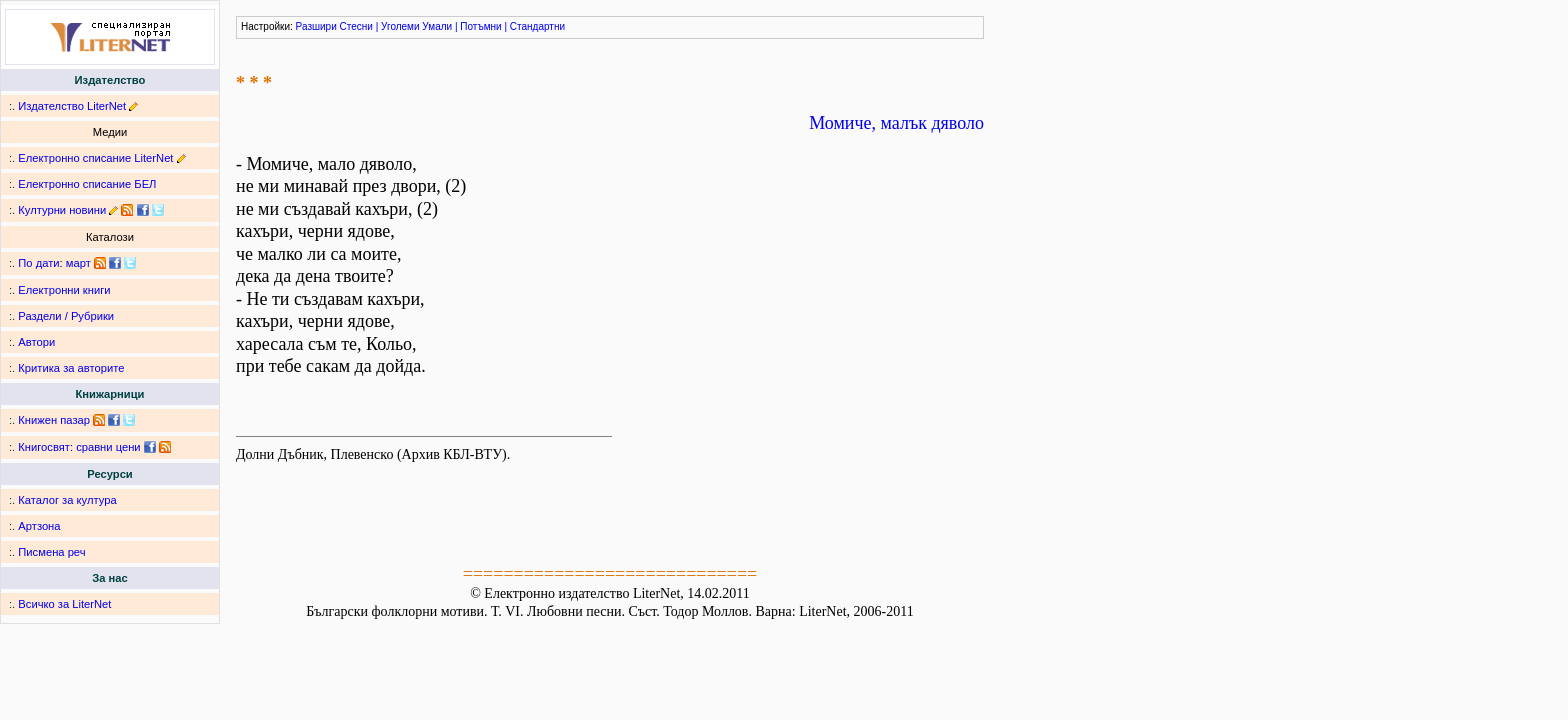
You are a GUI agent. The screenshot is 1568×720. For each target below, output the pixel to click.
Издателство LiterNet (72, 106)
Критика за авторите (71, 368)
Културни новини (62, 210)
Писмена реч (51, 552)
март (78, 263)
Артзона (39, 526)
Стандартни (537, 26)
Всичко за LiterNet (64, 604)
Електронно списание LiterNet (95, 158)
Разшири (316, 26)
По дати (38, 263)
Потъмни (480, 26)
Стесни (356, 26)
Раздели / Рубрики (66, 316)
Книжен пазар (54, 420)
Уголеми (400, 26)
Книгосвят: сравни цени (79, 447)
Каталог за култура (67, 500)
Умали (437, 26)
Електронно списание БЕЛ (87, 184)
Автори (36, 342)
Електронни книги (64, 290)
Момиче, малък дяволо (896, 123)
